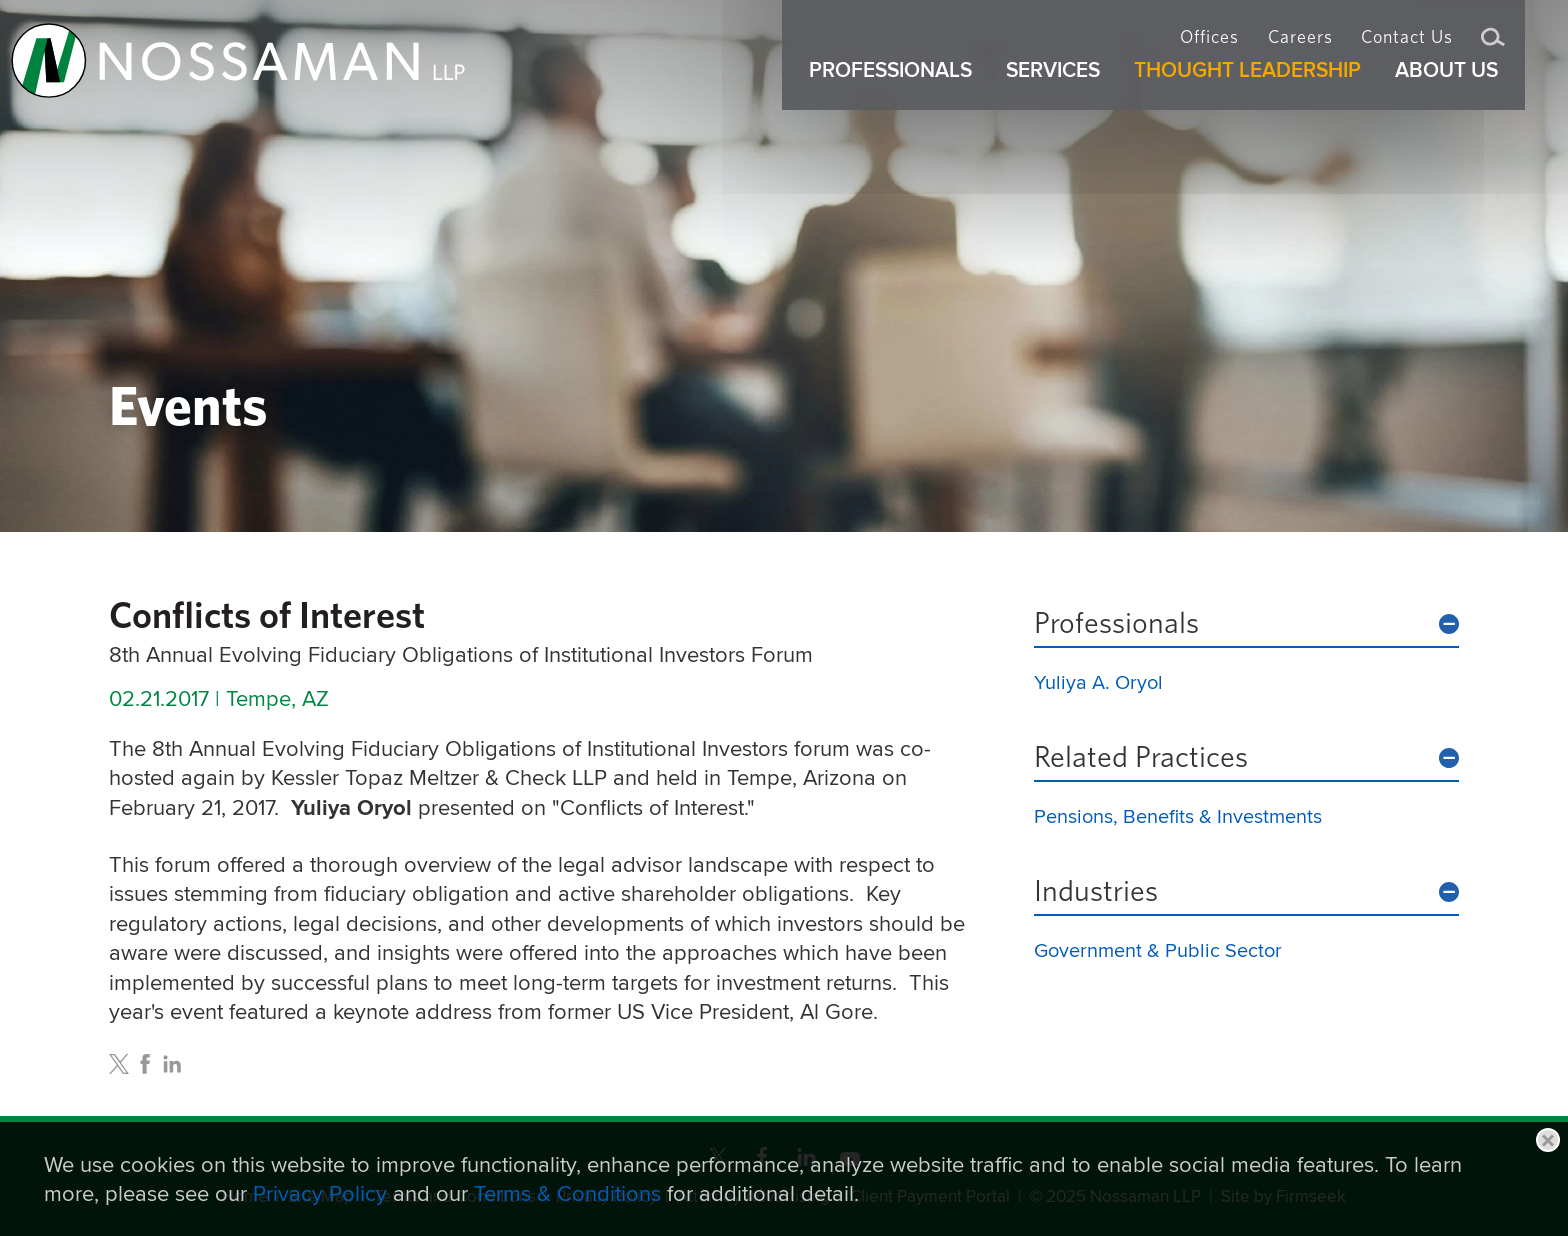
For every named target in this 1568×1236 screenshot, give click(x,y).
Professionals (1116, 624)
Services (1063, 88)
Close (1548, 1140)
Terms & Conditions (567, 1193)
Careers (1300, 46)
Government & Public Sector (1158, 949)
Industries (1096, 892)
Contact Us (1407, 46)
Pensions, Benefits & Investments (1178, 815)
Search (1493, 48)
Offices (1209, 46)
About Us (1456, 88)
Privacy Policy (320, 1193)
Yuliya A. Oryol (1098, 681)
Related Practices (1141, 758)
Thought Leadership (1257, 88)
